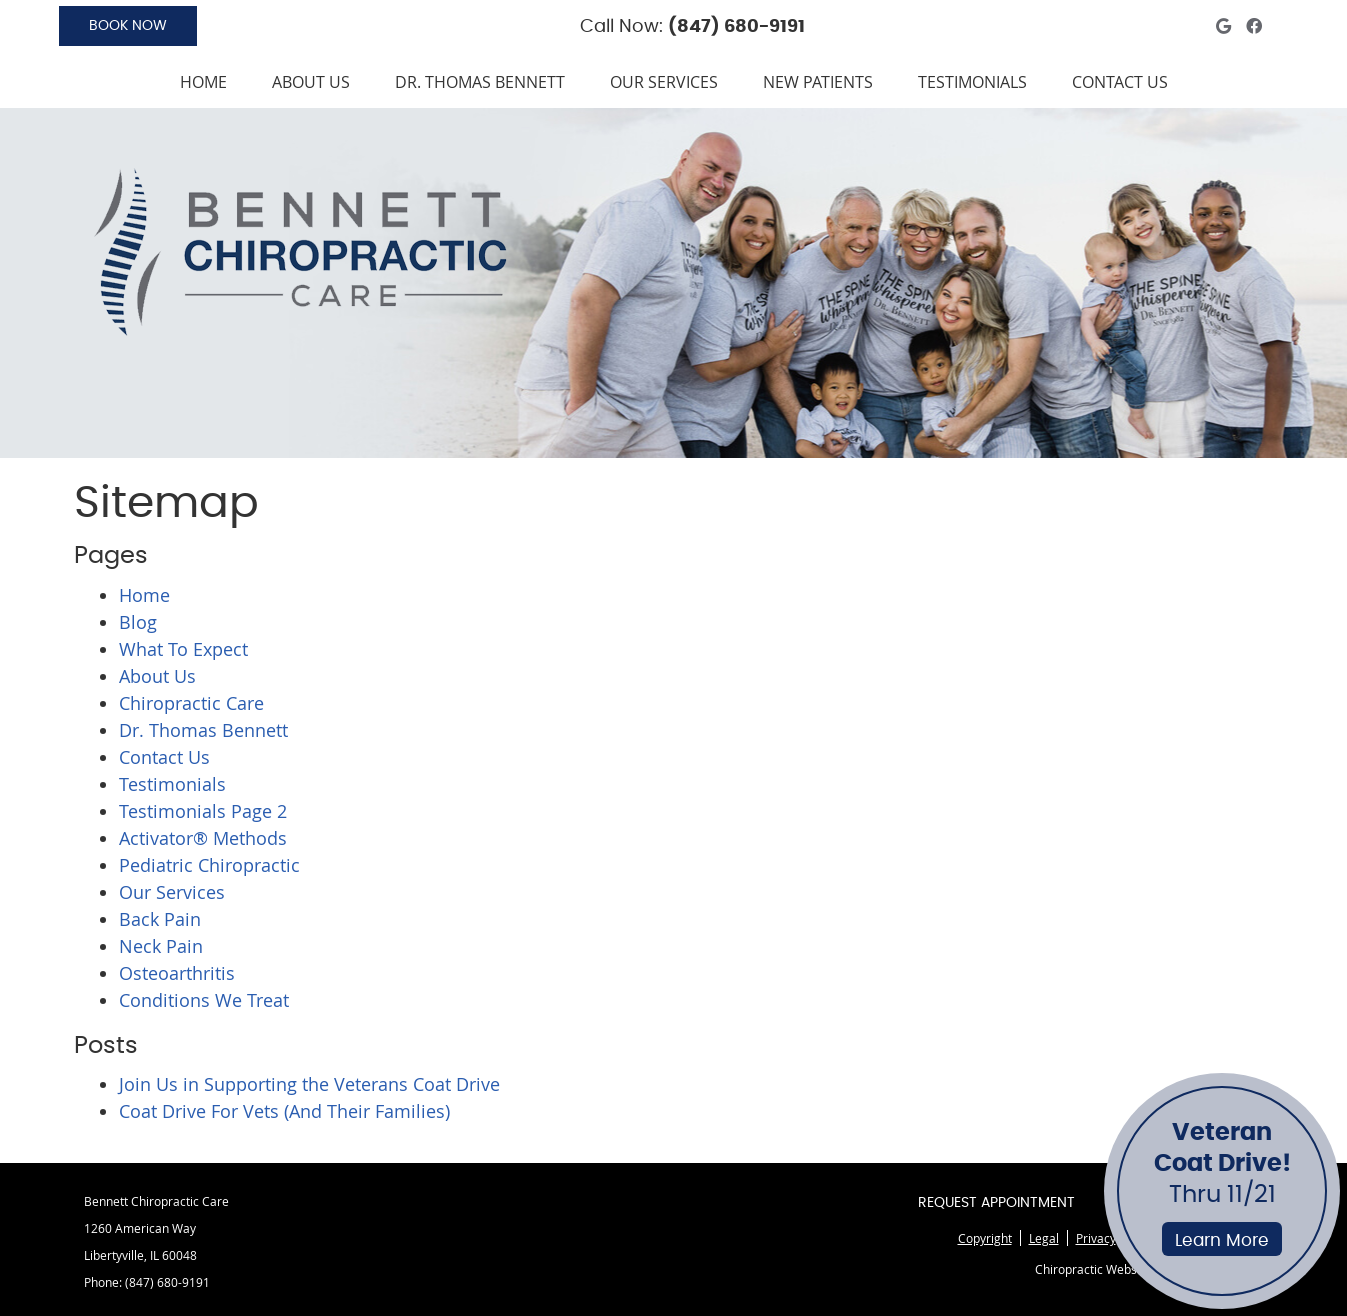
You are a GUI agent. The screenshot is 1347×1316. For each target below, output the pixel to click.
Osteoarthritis (177, 973)
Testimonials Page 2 (203, 811)
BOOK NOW (128, 26)
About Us (311, 82)
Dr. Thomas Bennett (480, 82)
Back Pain (160, 919)
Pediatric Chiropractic (209, 865)
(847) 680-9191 (736, 27)
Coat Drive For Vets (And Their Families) (284, 1111)
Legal (1044, 1238)
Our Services (664, 82)
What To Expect (183, 649)
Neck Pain (161, 946)
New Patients (818, 82)
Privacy (1096, 1238)
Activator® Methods (203, 838)
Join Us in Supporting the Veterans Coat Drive (309, 1084)
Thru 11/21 (1222, 1188)
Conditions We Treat (204, 1000)
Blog (138, 622)
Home (203, 82)
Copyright (985, 1238)
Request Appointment (996, 1203)
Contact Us (1120, 82)
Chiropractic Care (191, 703)
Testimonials (972, 82)
